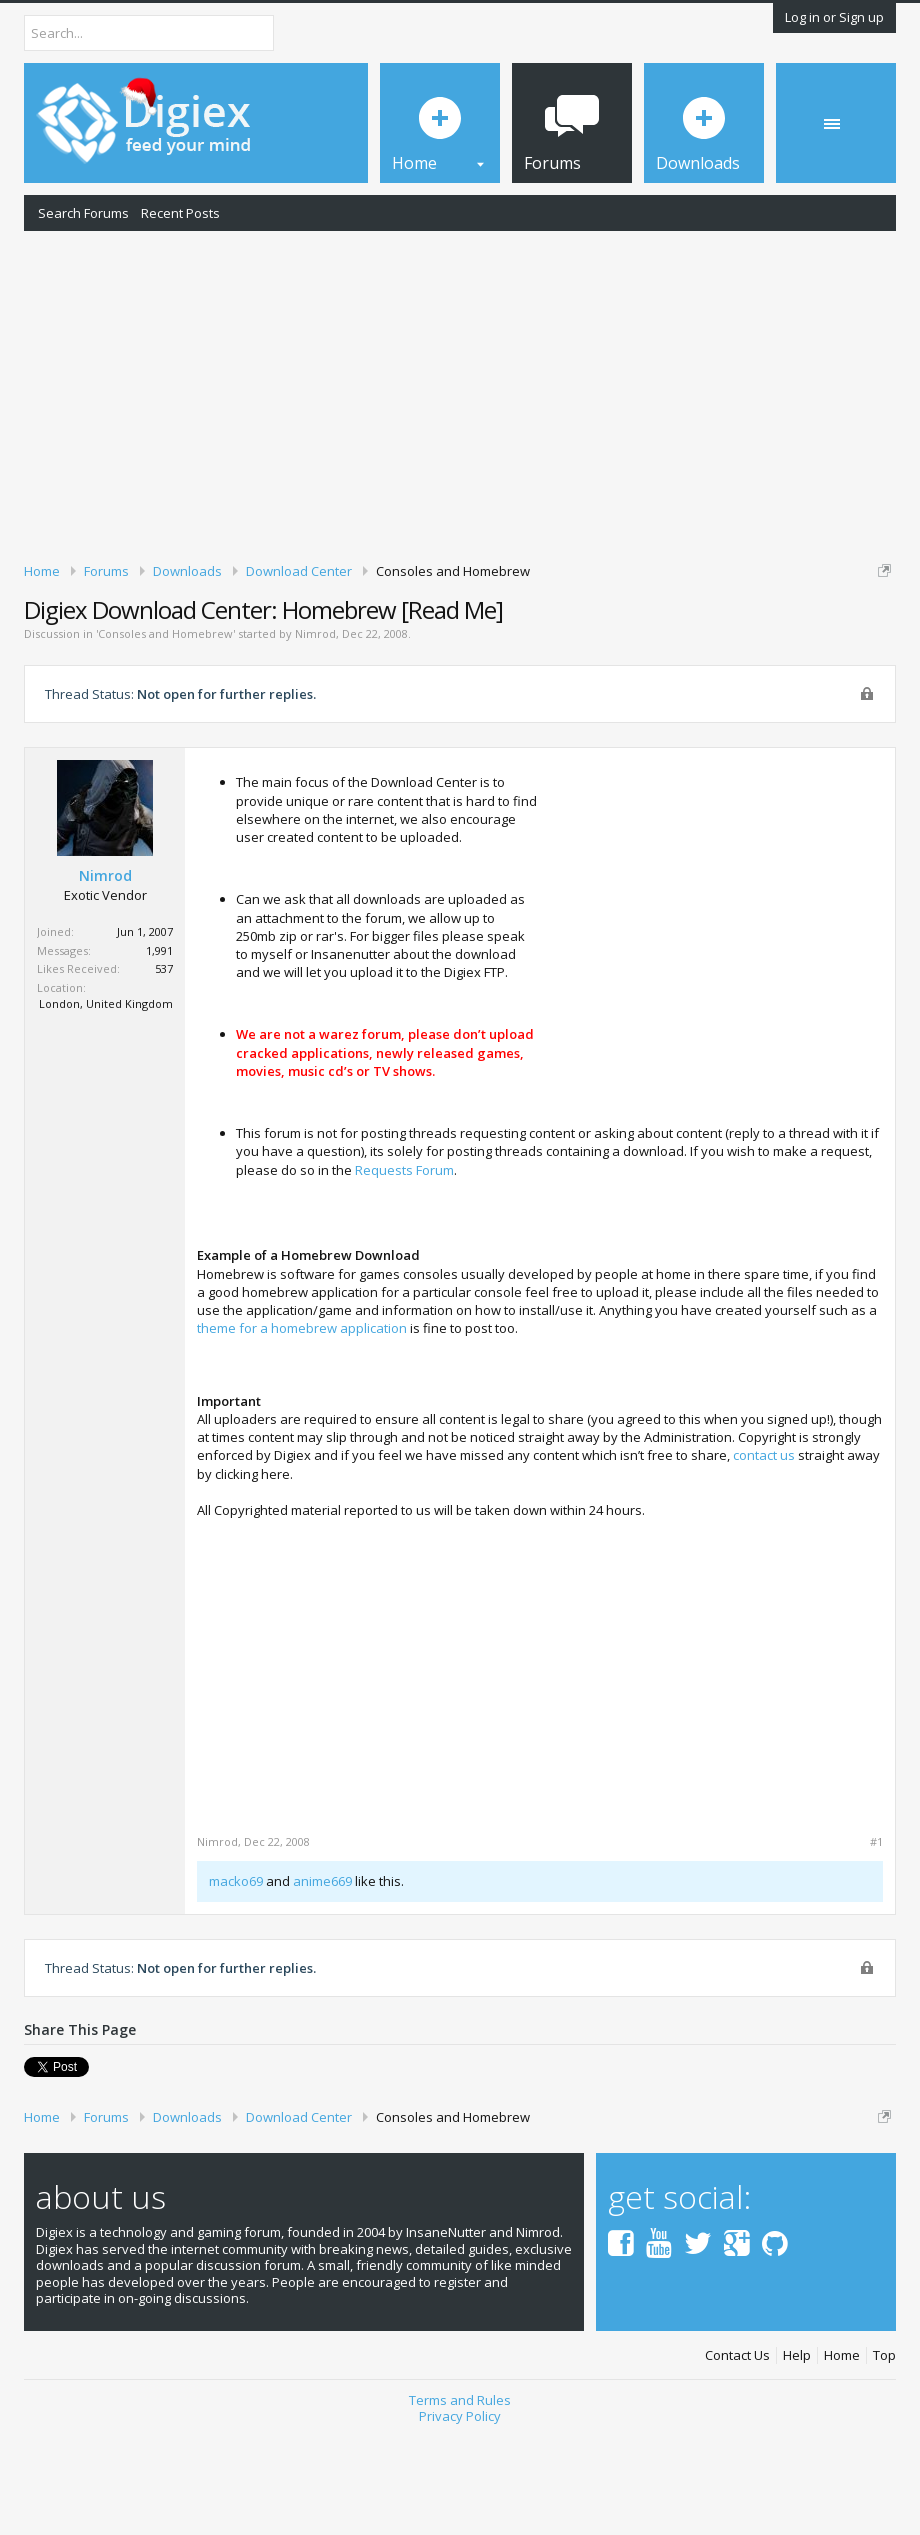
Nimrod (315, 736)
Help (797, 2458)
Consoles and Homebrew (165, 736)
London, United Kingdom (106, 1106)
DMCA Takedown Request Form (571, 648)
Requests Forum (404, 1272)
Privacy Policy (460, 2519)
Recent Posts (180, 213)
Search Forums (83, 213)
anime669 (322, 1983)
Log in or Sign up (834, 17)
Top (884, 2458)
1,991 (159, 1052)
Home (842, 2458)
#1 (876, 1944)
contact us (764, 1558)
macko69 (236, 1983)
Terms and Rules (460, 2502)
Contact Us (737, 2458)
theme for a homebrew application (302, 1431)
